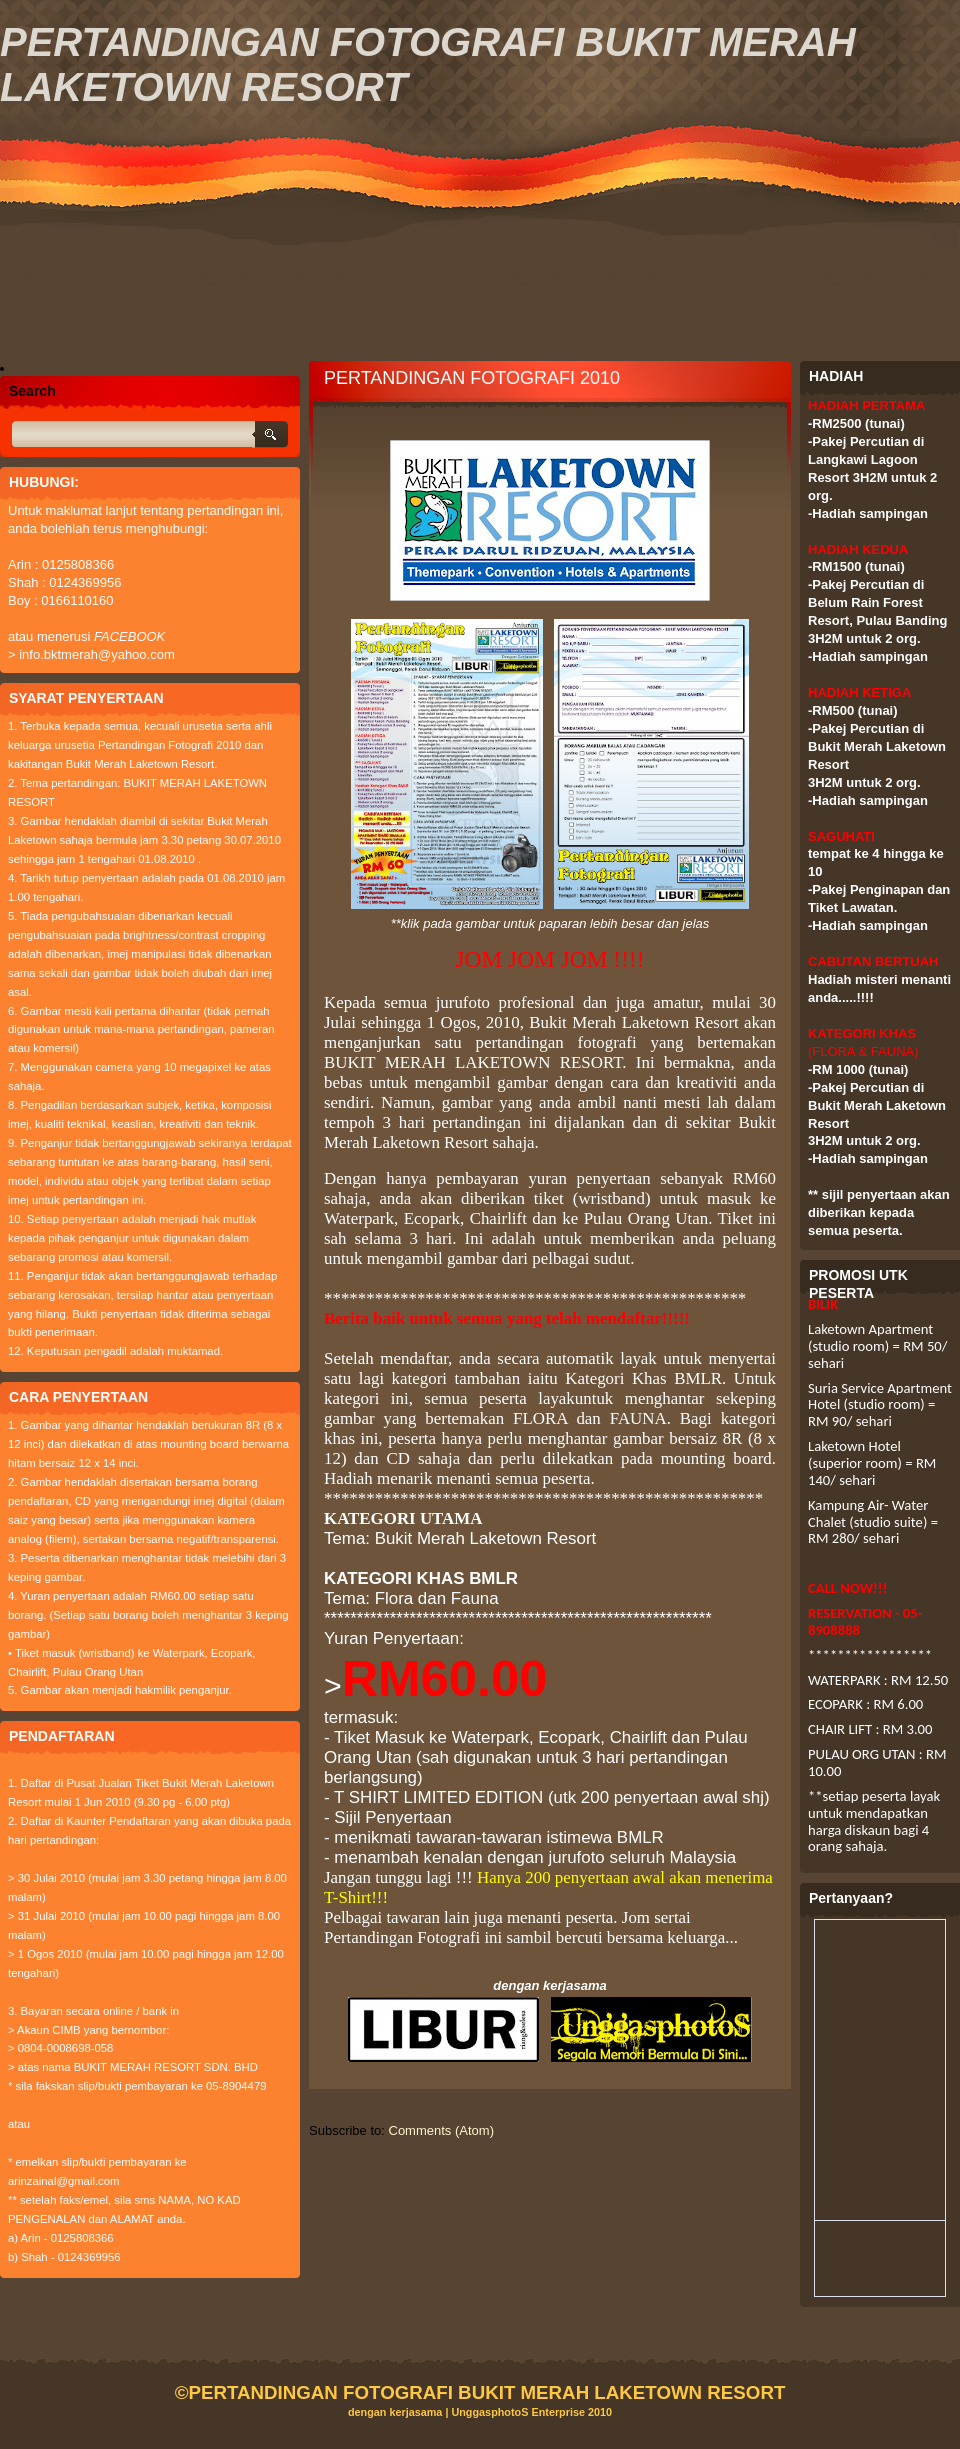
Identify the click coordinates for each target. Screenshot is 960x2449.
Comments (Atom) (441, 2130)
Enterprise (558, 2412)
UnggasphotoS (491, 2412)
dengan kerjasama (395, 2412)
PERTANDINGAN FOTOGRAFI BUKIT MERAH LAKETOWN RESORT (486, 2392)
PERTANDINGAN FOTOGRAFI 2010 (472, 378)
